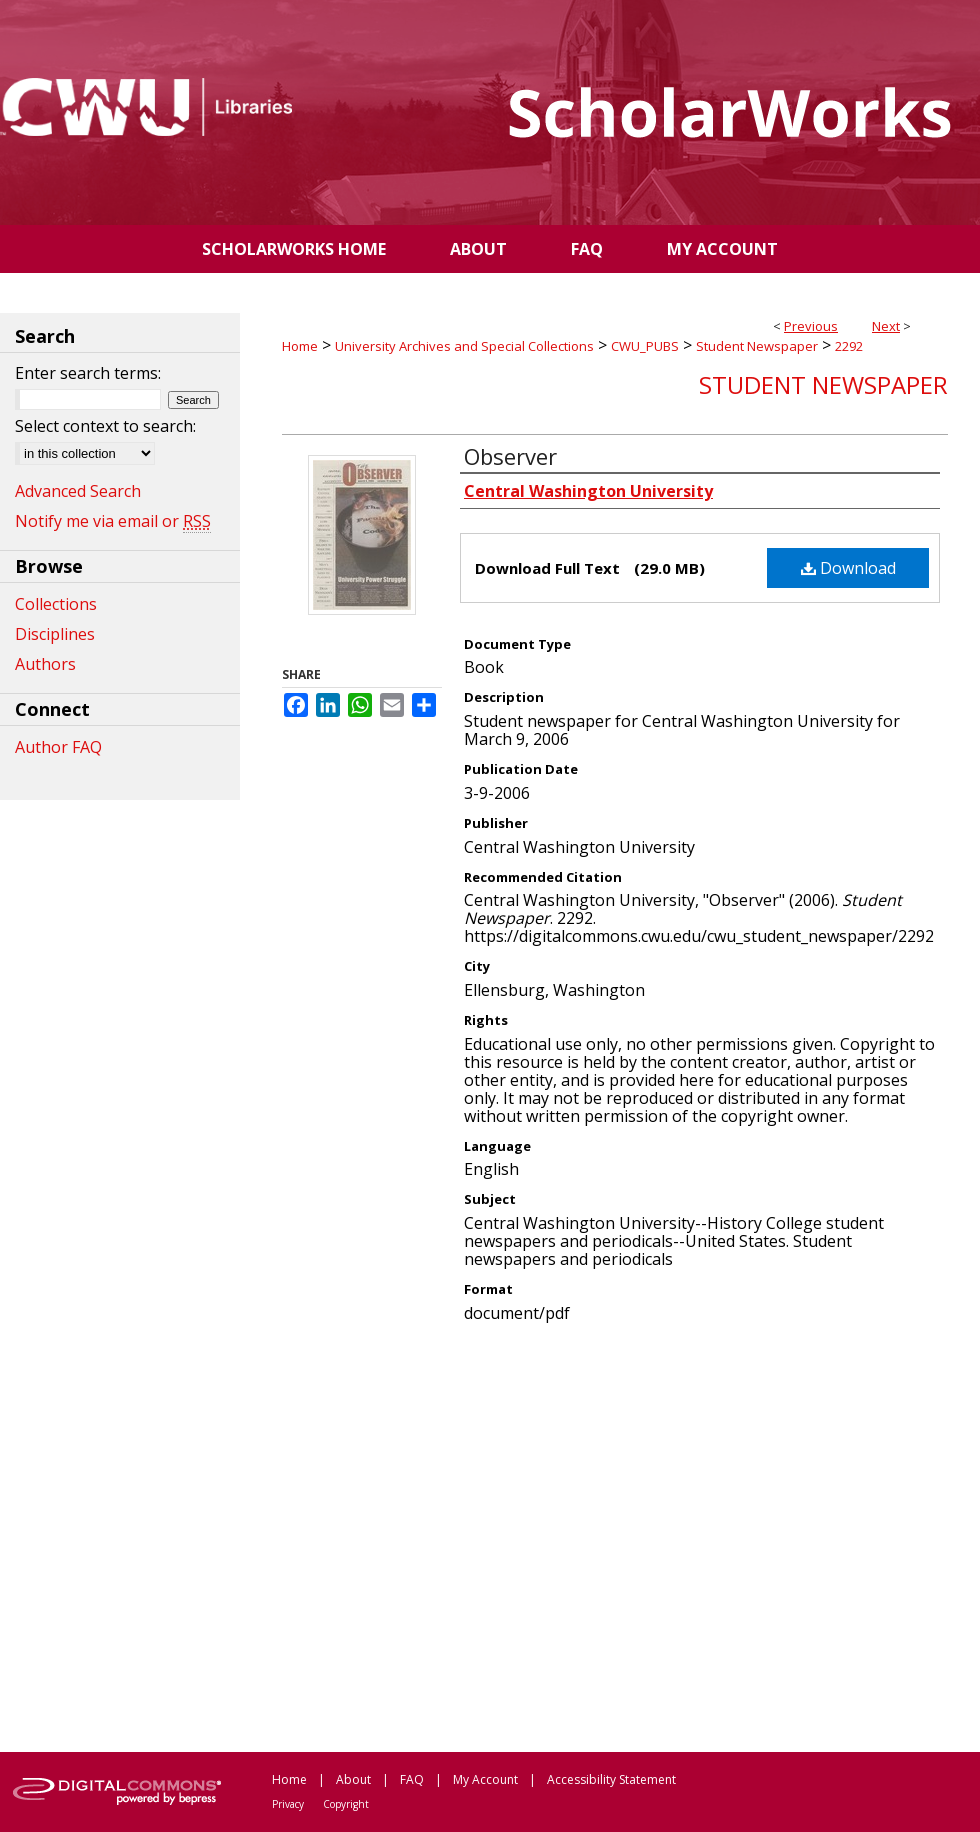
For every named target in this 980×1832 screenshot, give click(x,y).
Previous (811, 326)
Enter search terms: (88, 373)
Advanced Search (78, 491)
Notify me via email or (113, 521)
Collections (56, 604)
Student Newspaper (757, 346)
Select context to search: (105, 426)
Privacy (288, 1804)
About (353, 1779)
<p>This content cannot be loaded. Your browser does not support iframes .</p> (615, 1536)
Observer (510, 456)
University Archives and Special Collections (464, 346)
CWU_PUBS (645, 346)
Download (848, 568)
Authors (45, 664)
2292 (849, 346)
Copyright (346, 1804)
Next (886, 326)
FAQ (412, 1779)
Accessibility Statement (611, 1779)
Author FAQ (58, 747)
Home (300, 346)
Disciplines (55, 634)
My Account (485, 1779)
